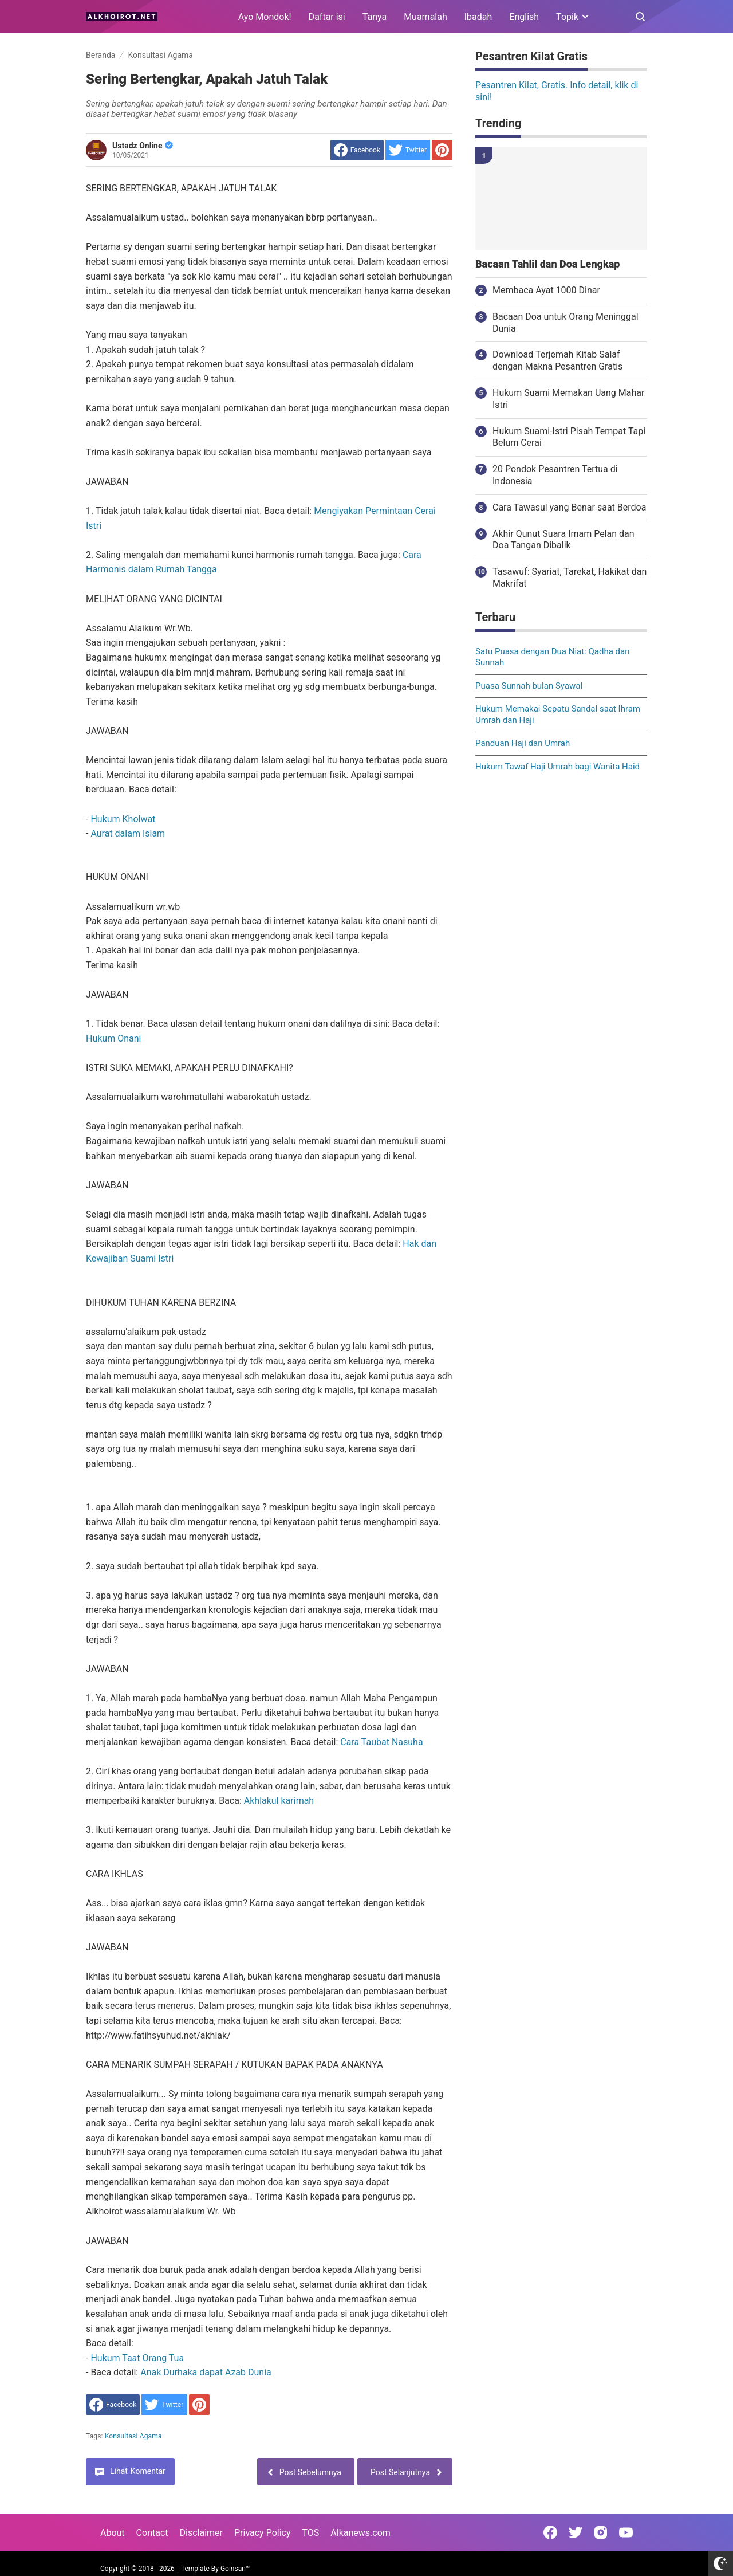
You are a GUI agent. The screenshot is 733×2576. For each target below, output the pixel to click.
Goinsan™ (235, 2569)
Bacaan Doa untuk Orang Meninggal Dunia (565, 322)
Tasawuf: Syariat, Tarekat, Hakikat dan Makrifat (569, 577)
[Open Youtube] (626, 2532)
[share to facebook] (357, 150)
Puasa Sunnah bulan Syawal (528, 686)
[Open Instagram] (601, 2532)
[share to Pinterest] (442, 150)
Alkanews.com (360, 2532)
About (112, 2532)
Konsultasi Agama (133, 2436)
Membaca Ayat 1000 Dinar (546, 290)
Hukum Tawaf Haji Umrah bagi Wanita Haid (557, 766)
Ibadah (478, 16)
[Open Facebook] (550, 2532)
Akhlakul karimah (279, 1800)
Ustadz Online (142, 145)
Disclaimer (201, 2532)
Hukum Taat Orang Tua (137, 2358)
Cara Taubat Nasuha (381, 1742)
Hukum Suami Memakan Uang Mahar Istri (568, 398)
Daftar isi (327, 16)
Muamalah (425, 16)
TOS (310, 2532)
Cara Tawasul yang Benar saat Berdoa (569, 507)
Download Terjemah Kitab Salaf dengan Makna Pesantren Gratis (557, 360)
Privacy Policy (262, 2532)
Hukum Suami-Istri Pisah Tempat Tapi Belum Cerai (568, 437)
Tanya (374, 16)
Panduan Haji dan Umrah (522, 743)
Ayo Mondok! (264, 16)
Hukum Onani (113, 1038)
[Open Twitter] (575, 2532)
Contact (152, 2532)
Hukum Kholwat (122, 819)
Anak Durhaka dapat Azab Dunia (205, 2372)
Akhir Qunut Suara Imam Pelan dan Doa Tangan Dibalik (563, 539)
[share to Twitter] (407, 150)
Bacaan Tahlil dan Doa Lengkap (547, 264)
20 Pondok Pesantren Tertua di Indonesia (555, 475)
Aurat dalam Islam (127, 833)
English (524, 16)
